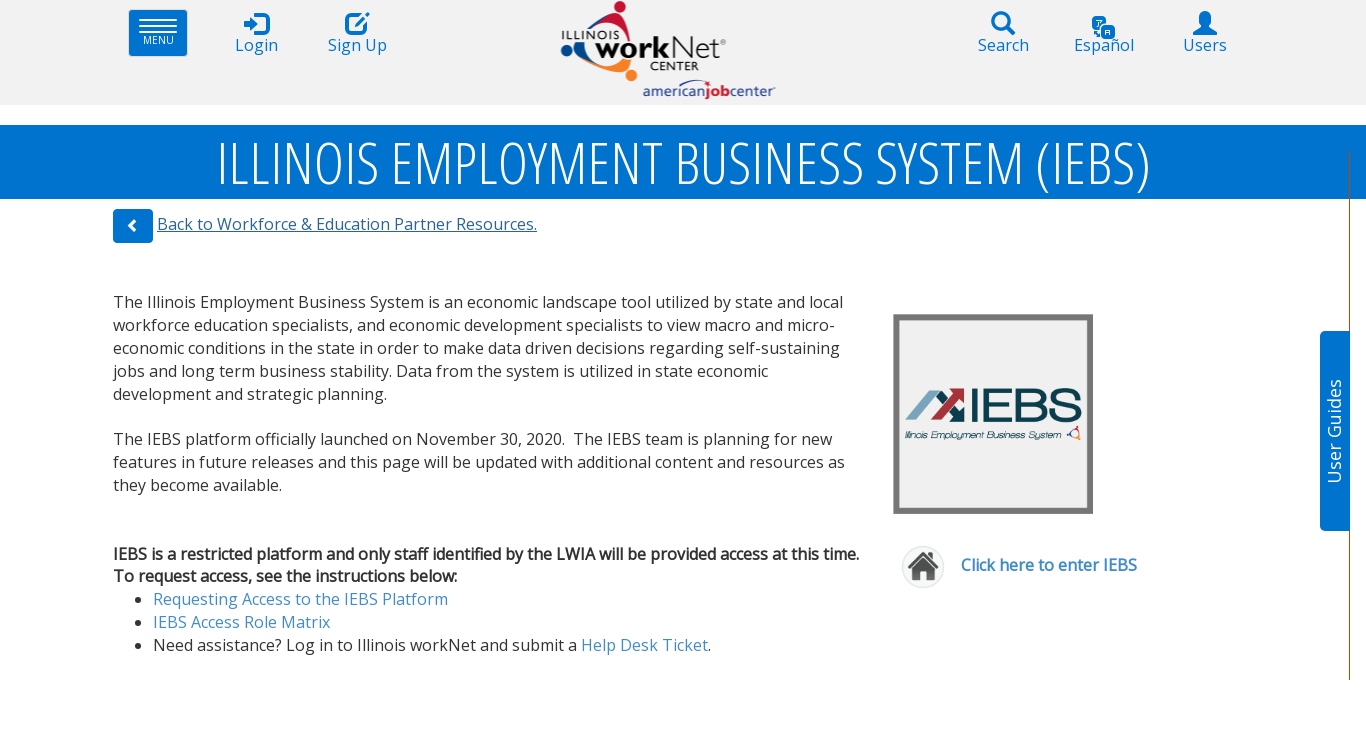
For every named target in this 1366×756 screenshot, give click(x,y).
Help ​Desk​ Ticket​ (644, 645)
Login (256, 33)
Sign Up (357, 33)
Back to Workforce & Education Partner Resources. (347, 224)
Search (1003, 33)
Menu (163, 32)
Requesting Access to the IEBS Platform (300, 599)
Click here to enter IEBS (1051, 565)
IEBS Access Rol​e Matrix (241, 622)
